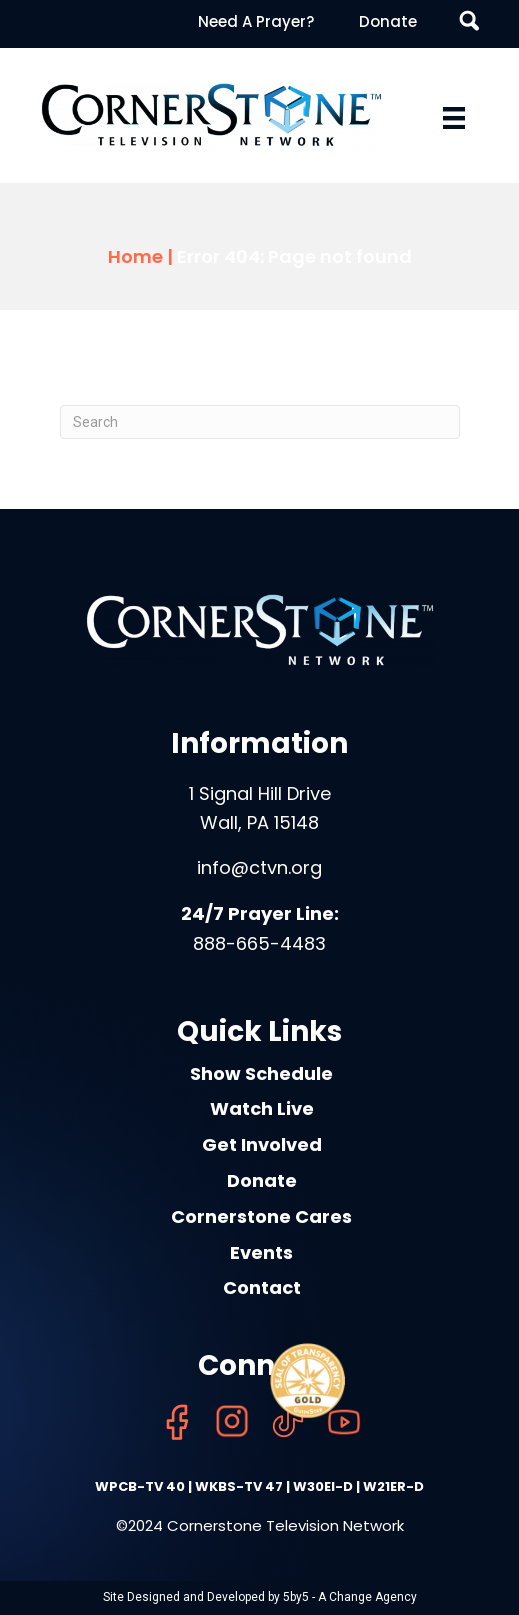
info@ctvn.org (259, 867)
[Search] (260, 422)
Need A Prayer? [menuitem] (256, 21)
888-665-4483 (259, 943)
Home (135, 256)
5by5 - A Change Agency (350, 1597)
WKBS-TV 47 (239, 1486)
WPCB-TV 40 (140, 1486)
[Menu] (454, 118)
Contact (262, 1287)
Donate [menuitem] (388, 21)
